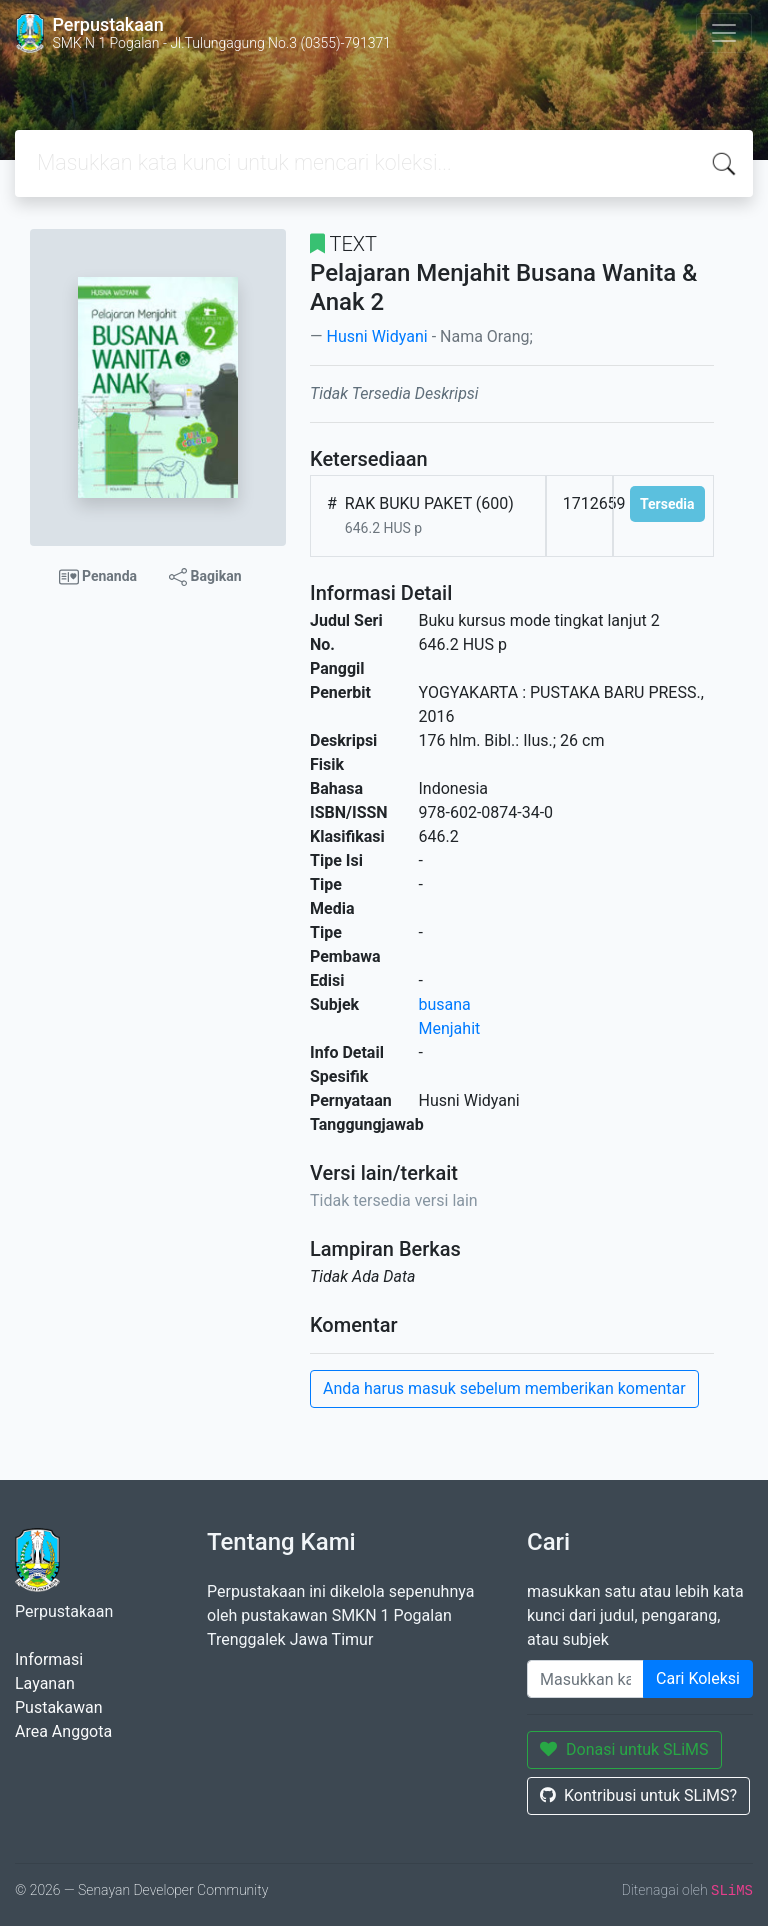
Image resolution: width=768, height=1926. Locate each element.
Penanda (98, 577)
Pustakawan (58, 1707)
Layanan (45, 1683)
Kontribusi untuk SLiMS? (638, 1795)
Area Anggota (63, 1731)
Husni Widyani (376, 336)
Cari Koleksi (698, 1678)
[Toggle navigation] (724, 33)
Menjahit (450, 1028)
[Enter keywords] (585, 1679)
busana (445, 1004)
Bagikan (205, 577)
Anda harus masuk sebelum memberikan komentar (504, 1388)
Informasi (49, 1659)
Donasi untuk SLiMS (624, 1749)
